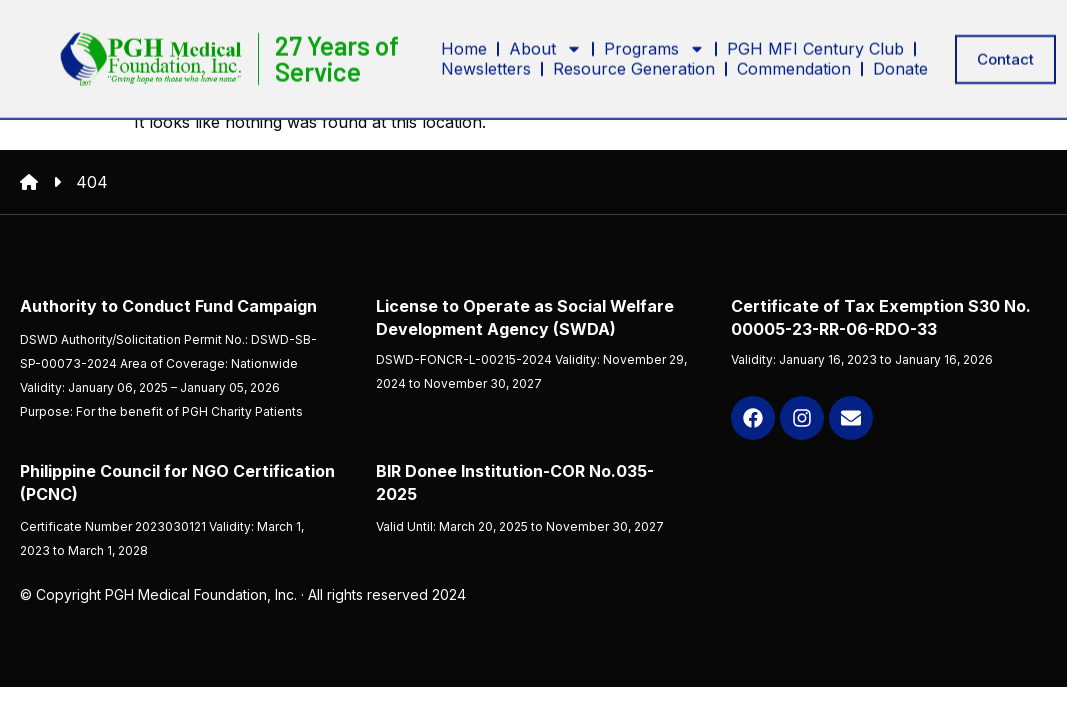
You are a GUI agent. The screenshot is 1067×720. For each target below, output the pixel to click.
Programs (654, 46)
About (545, 46)
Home (464, 46)
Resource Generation (634, 66)
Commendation (794, 66)
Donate (900, 66)
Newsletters (486, 66)
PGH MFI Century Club (815, 46)
